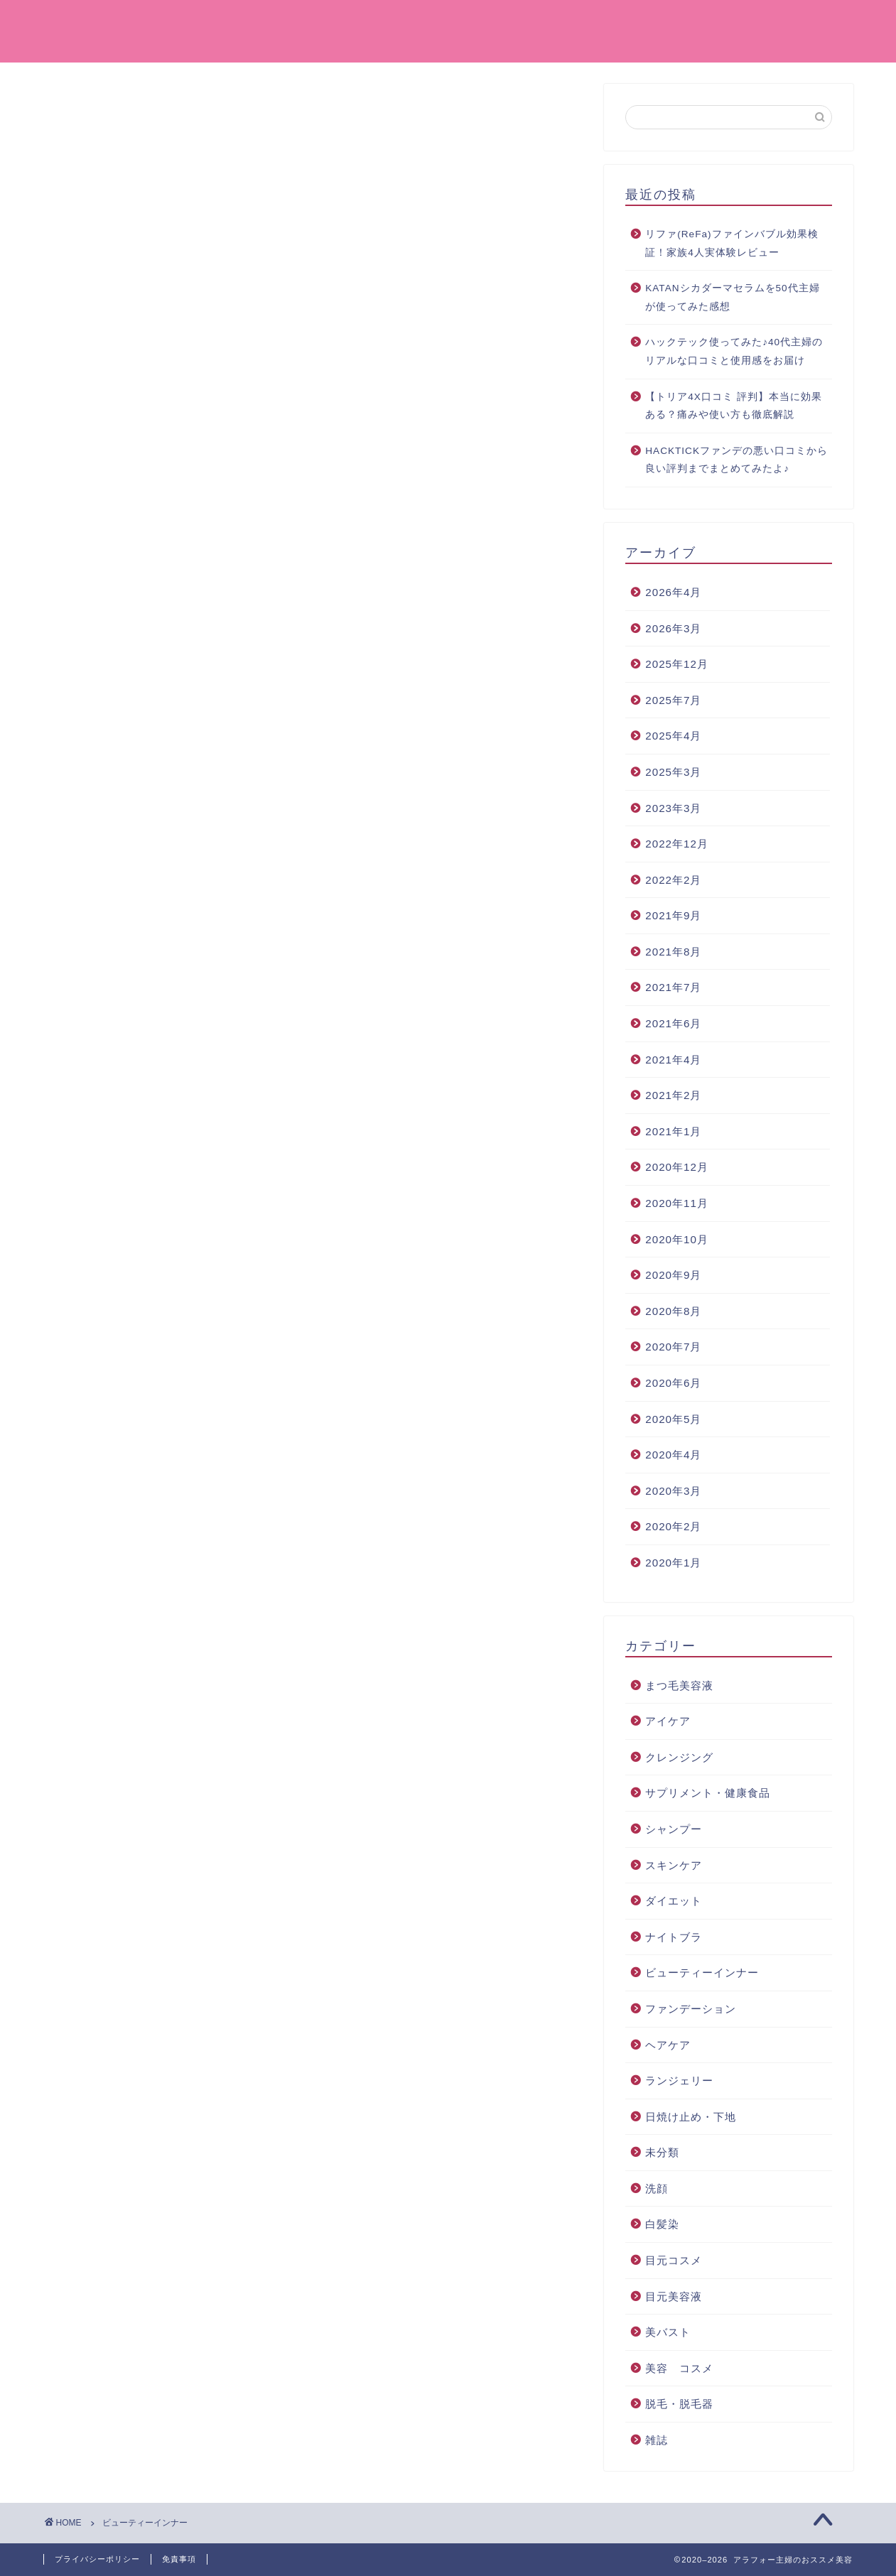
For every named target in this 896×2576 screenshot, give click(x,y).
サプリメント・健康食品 (707, 1793)
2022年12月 (676, 844)
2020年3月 (673, 1491)
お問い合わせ (808, 22)
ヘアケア (668, 2045)
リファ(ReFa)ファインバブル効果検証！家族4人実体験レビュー (731, 243)
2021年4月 (673, 1060)
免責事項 (179, 2559)
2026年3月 (673, 628)
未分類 (662, 2152)
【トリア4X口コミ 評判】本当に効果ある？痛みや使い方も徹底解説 (733, 406)
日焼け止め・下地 (690, 2117)
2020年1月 (673, 1563)
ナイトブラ (673, 1937)
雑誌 (656, 2440)
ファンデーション (486, 22)
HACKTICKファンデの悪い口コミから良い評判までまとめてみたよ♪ (736, 460)
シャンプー (673, 1829)
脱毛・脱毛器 (679, 2404)
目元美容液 (673, 2296)
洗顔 (656, 2188)
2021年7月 (673, 987)
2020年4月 (673, 1455)
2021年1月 (673, 1131)
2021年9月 (673, 915)
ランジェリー (679, 2080)
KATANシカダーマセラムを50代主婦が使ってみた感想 (732, 297)
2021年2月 (673, 1095)
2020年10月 (676, 1239)
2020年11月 (676, 1203)
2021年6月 (673, 1023)
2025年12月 (676, 664)
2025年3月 (673, 772)
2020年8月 (673, 1311)
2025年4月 (673, 736)
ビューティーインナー (702, 1972)
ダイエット (673, 1901)
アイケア (668, 1721)
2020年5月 (673, 1419)
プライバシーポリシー (97, 2559)
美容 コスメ (601, 22)
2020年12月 (676, 1167)
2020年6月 (673, 1383)
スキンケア (673, 1865)
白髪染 (662, 2224)
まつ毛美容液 (679, 1685)
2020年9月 (673, 1275)
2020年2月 (673, 1526)
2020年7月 (673, 1347)
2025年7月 (673, 700)
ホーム (388, 22)
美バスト (668, 2332)
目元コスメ (673, 2260)
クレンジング (705, 22)
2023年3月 (673, 808)
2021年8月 (673, 952)
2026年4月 (673, 592)
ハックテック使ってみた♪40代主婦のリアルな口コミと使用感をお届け (734, 351)
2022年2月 (673, 880)
